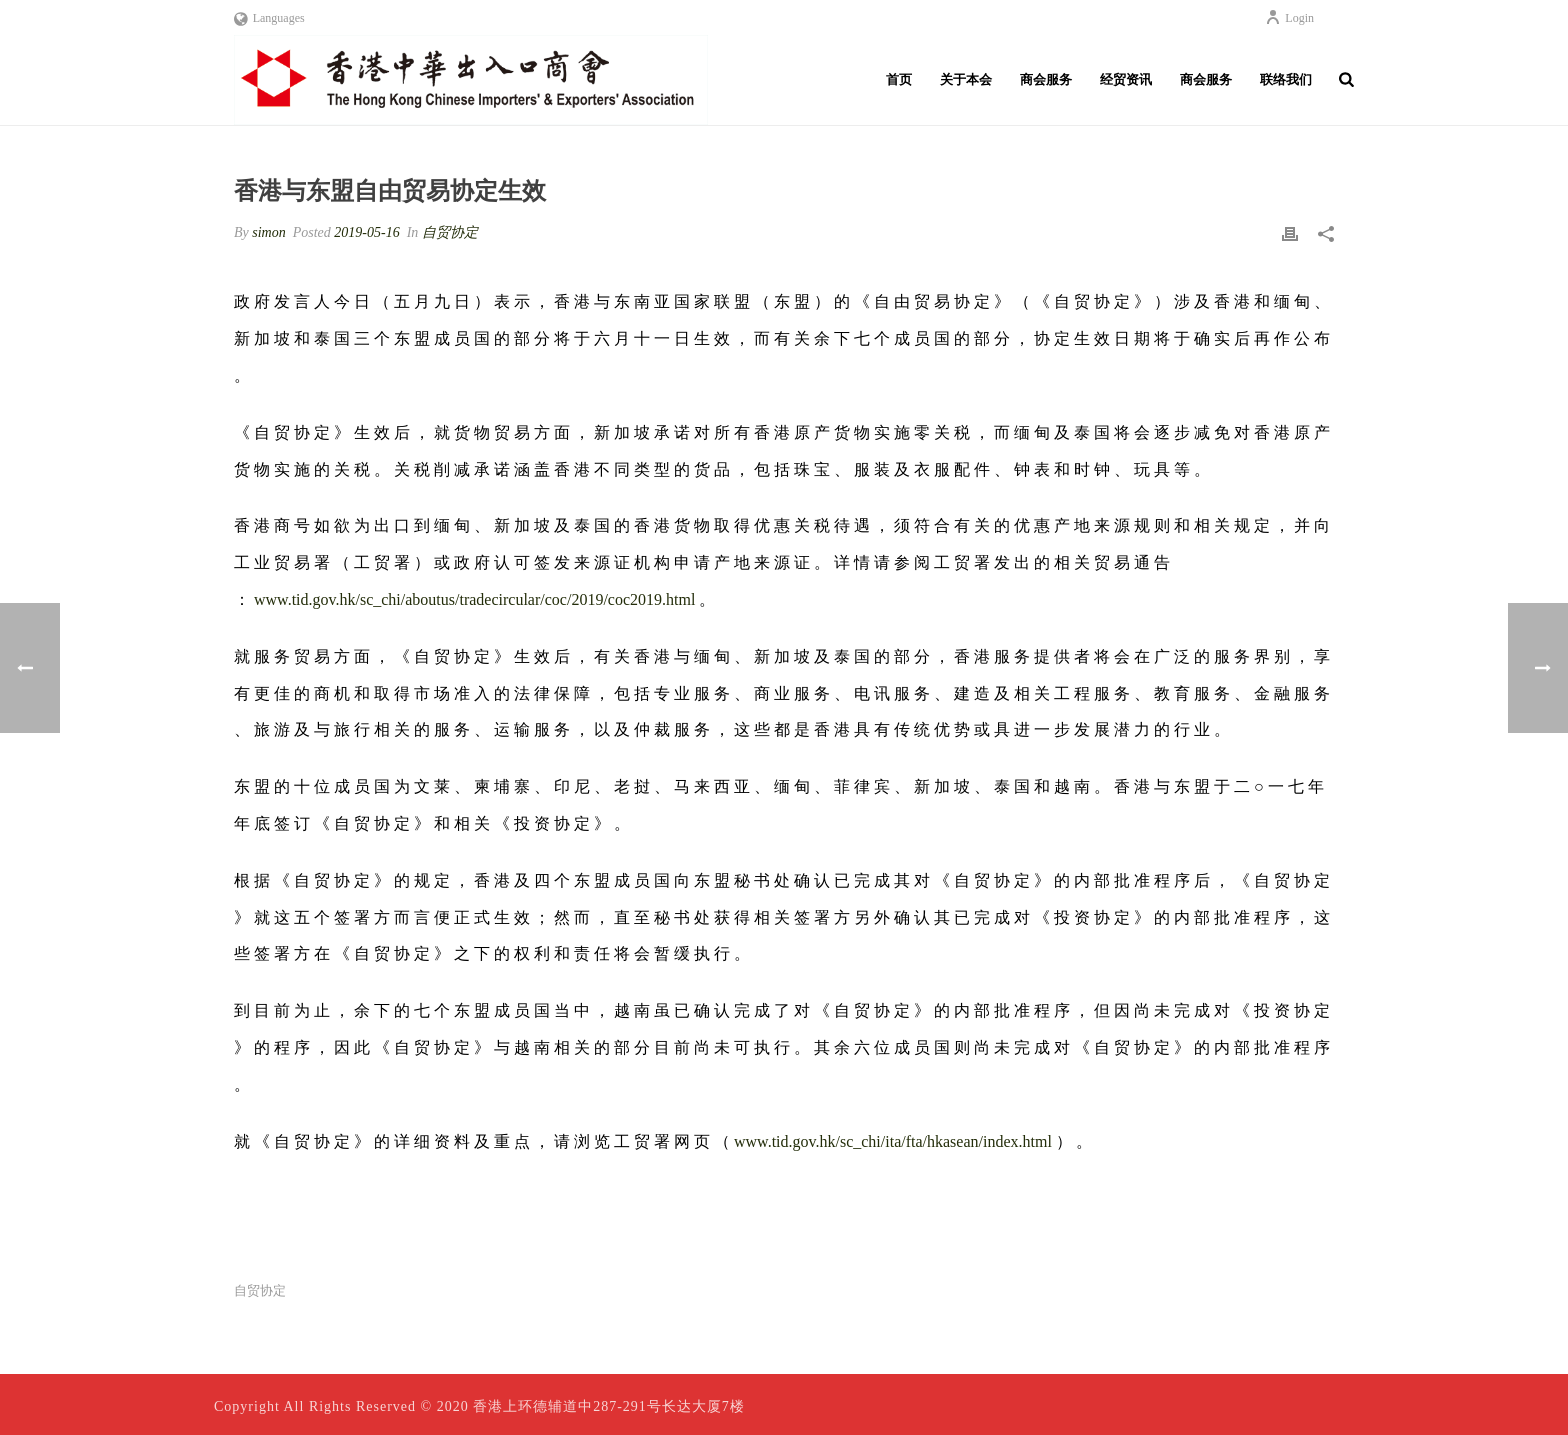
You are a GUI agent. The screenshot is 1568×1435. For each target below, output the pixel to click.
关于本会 (966, 79)
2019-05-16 (366, 232)
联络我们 (1286, 79)
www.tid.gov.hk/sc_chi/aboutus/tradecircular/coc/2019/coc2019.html (474, 599)
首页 (899, 79)
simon (268, 232)
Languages (269, 18)
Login (1289, 18)
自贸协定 (450, 232)
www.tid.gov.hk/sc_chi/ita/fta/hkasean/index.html (893, 1141)
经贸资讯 (1126, 79)
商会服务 (1046, 79)
